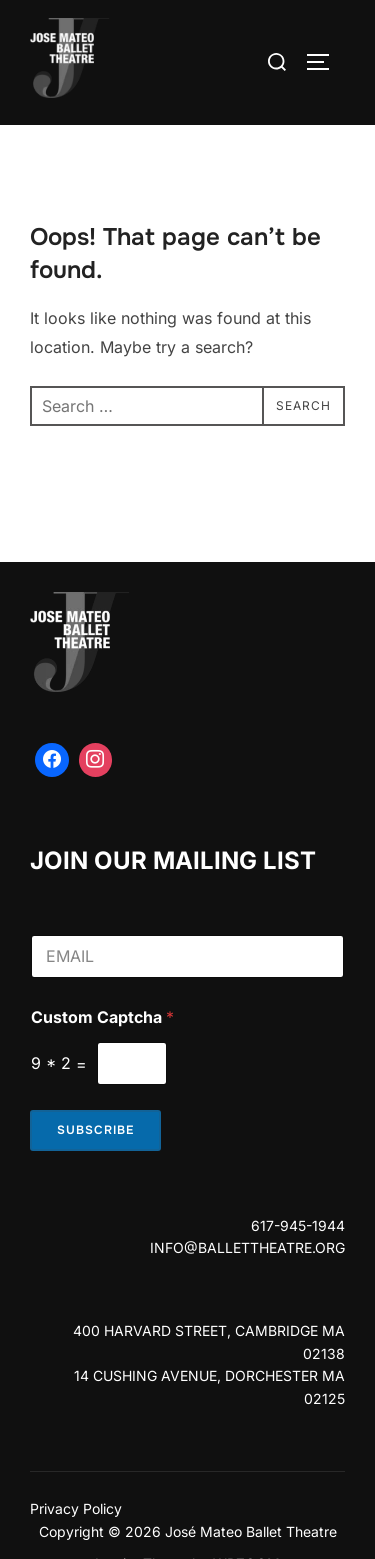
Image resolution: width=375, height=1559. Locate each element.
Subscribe (95, 1130)
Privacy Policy (76, 1508)
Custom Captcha (102, 1017)
